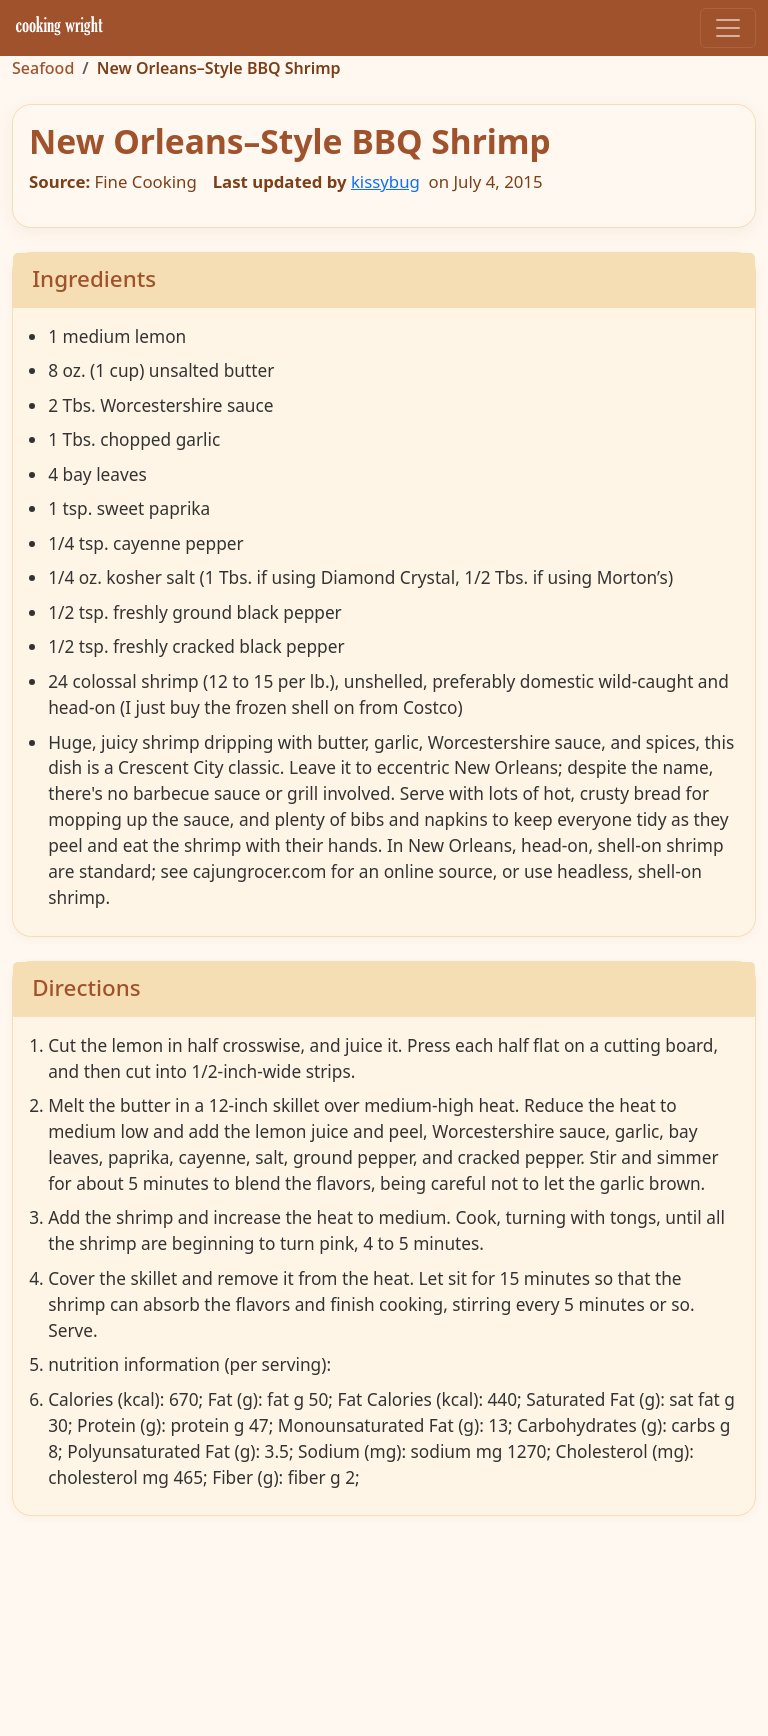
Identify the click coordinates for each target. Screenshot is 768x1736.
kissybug (385, 181)
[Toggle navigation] (728, 28)
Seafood (43, 68)
